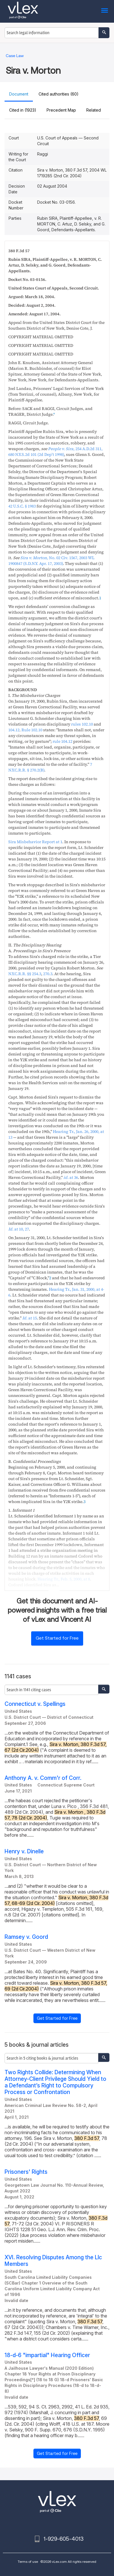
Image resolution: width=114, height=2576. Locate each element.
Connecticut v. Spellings (35, 1704)
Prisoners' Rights (26, 2172)
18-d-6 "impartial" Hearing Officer (47, 2355)
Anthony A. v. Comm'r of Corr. (43, 1778)
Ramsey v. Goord (26, 1937)
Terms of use (28, 2561)
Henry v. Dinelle (24, 1851)
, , (63, 1579)
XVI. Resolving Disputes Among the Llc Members (53, 2260)
